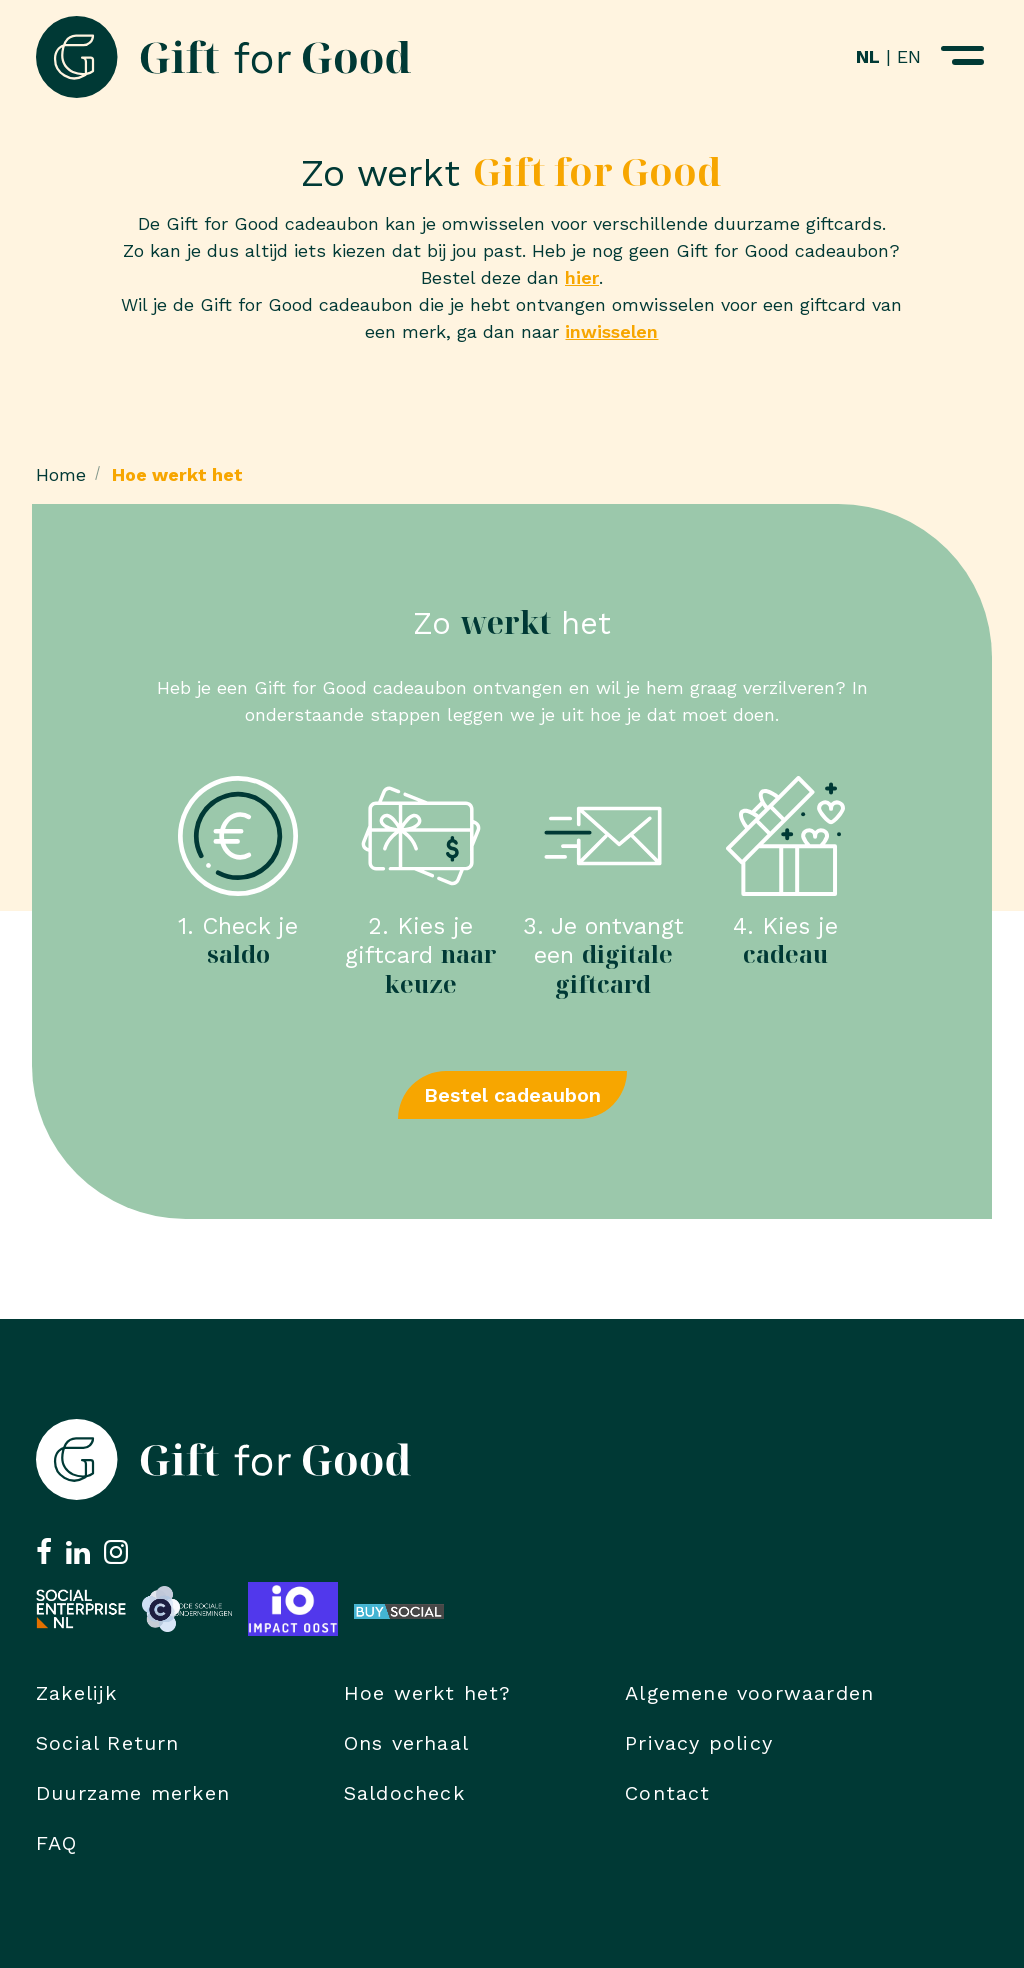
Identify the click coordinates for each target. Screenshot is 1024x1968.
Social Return (108, 1743)
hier (582, 277)
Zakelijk (77, 1693)
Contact (667, 1793)
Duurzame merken (133, 1793)
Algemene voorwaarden (749, 1693)
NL (868, 56)
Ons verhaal (406, 1743)
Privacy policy (699, 1743)
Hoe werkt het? (428, 1693)
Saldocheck (404, 1793)
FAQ (57, 1843)
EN (909, 56)
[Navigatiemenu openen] (962, 57)
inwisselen (611, 331)
